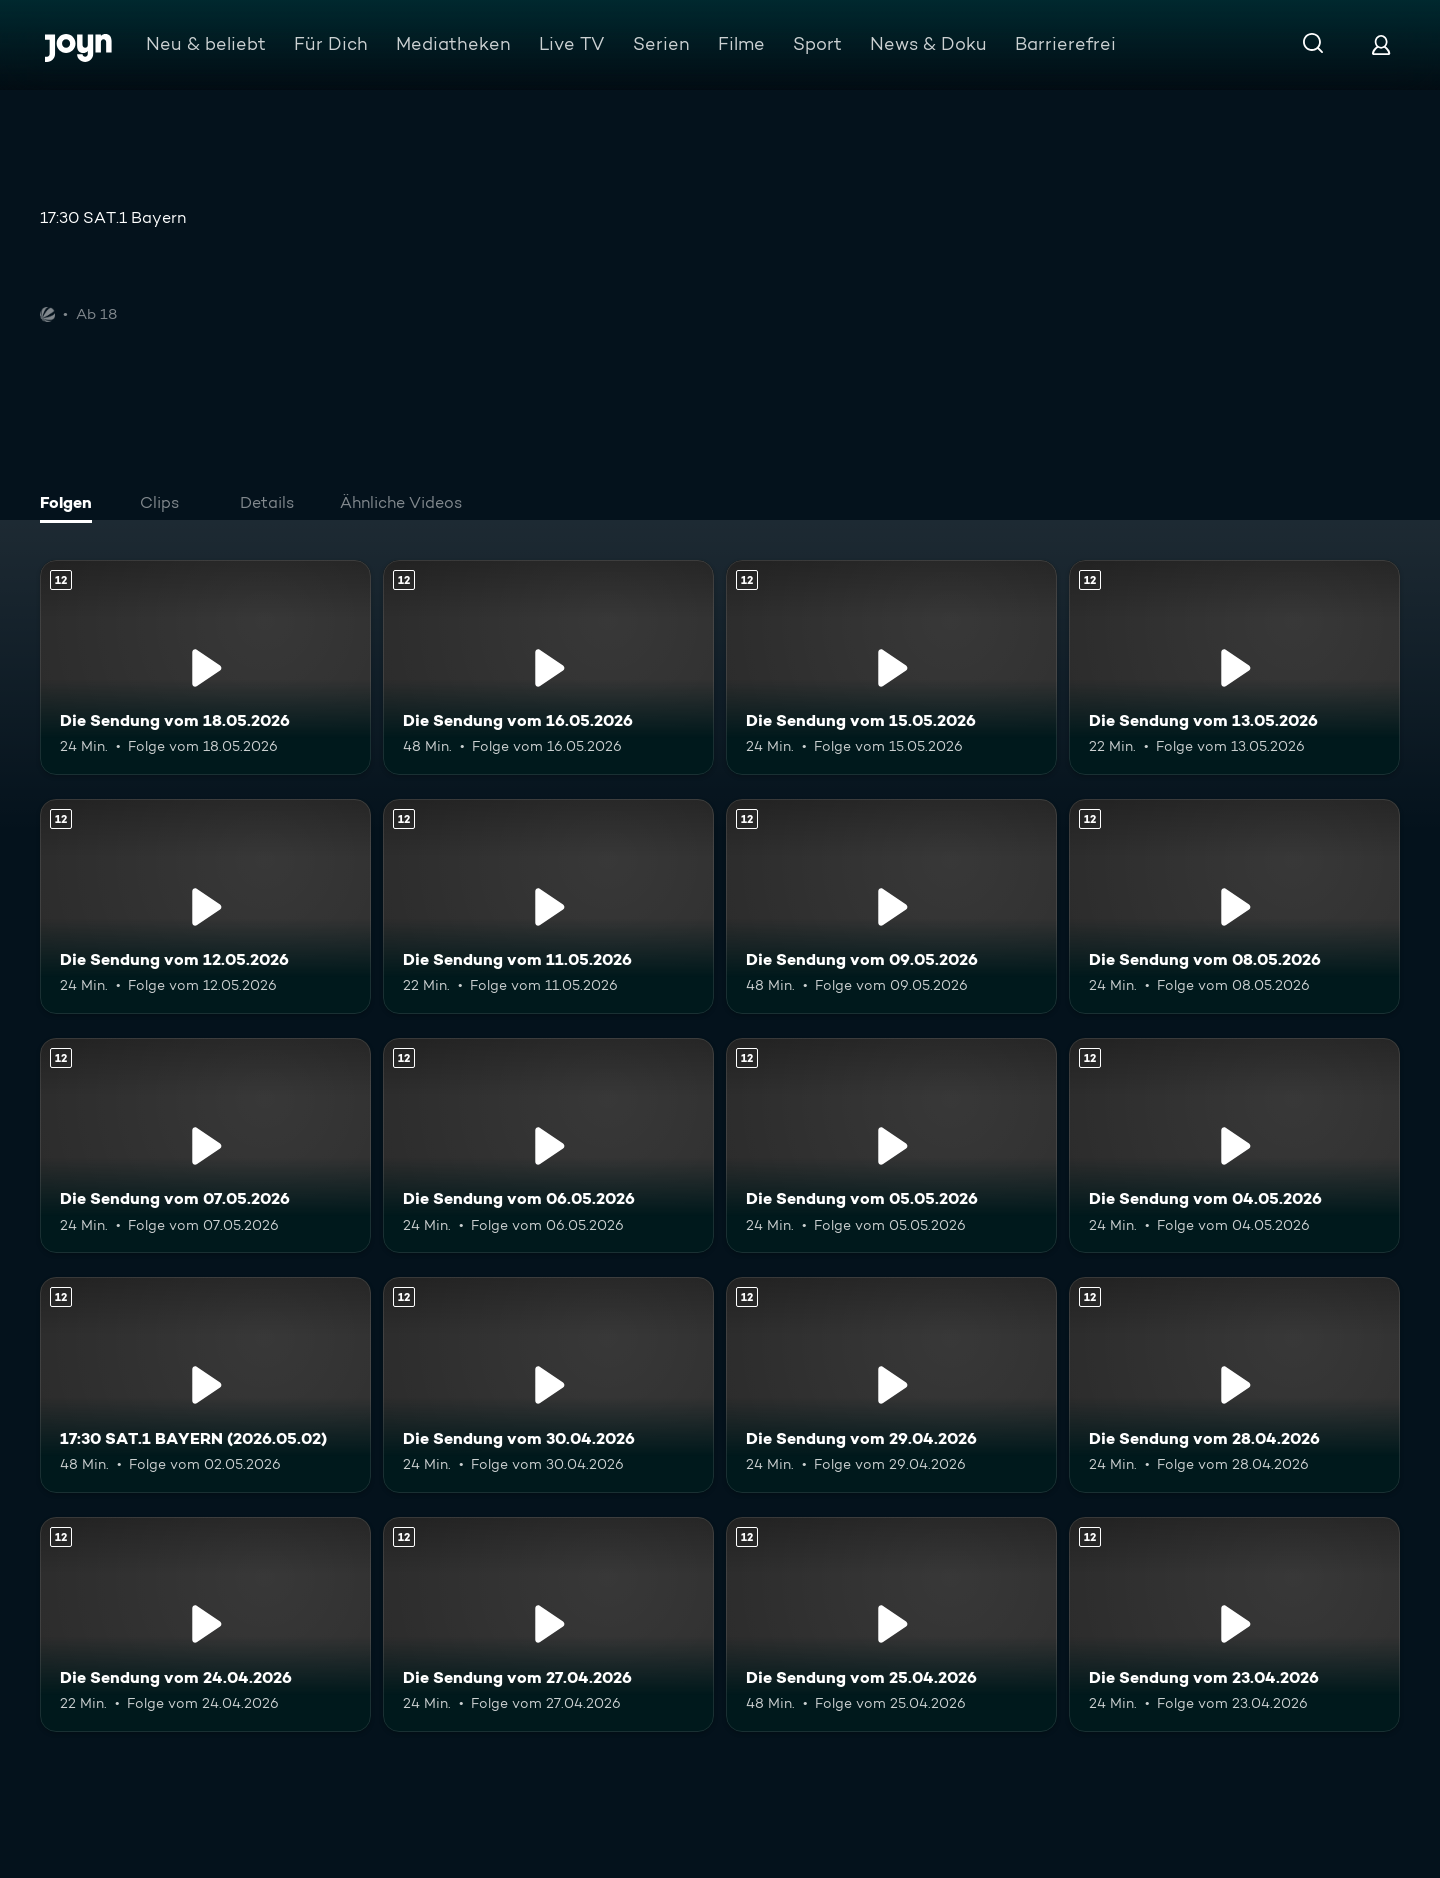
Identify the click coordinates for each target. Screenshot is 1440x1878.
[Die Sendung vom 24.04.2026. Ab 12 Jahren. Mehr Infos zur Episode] (205, 1624)
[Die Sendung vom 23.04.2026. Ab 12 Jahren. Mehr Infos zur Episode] (1234, 1624)
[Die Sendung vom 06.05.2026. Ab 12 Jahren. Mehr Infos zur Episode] (548, 1145)
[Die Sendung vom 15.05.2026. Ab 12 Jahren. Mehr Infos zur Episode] (891, 667)
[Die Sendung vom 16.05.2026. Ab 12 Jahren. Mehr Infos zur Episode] (548, 667)
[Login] (1381, 44)
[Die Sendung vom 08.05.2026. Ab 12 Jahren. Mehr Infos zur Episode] (1234, 906)
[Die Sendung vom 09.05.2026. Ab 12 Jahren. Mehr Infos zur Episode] (891, 906)
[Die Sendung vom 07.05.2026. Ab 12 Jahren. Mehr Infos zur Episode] (205, 1145)
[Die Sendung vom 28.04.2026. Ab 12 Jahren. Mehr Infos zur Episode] (1234, 1384)
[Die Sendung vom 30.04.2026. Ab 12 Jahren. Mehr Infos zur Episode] (548, 1384)
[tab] (71, 505)
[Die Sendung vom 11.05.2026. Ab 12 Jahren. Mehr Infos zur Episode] (548, 906)
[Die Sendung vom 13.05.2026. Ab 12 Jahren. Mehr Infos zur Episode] (1234, 667)
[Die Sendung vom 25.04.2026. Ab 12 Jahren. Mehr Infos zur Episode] (891, 1624)
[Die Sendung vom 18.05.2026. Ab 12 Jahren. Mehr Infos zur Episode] (205, 667)
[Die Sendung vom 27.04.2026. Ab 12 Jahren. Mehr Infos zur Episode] (548, 1624)
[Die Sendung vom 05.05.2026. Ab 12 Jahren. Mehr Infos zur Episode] (891, 1145)
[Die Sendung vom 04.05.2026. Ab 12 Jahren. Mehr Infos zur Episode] (1234, 1145)
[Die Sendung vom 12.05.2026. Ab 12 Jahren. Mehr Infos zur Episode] (205, 906)
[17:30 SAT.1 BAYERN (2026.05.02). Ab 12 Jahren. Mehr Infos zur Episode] (205, 1384)
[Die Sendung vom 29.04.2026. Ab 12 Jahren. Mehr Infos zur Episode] (891, 1384)
